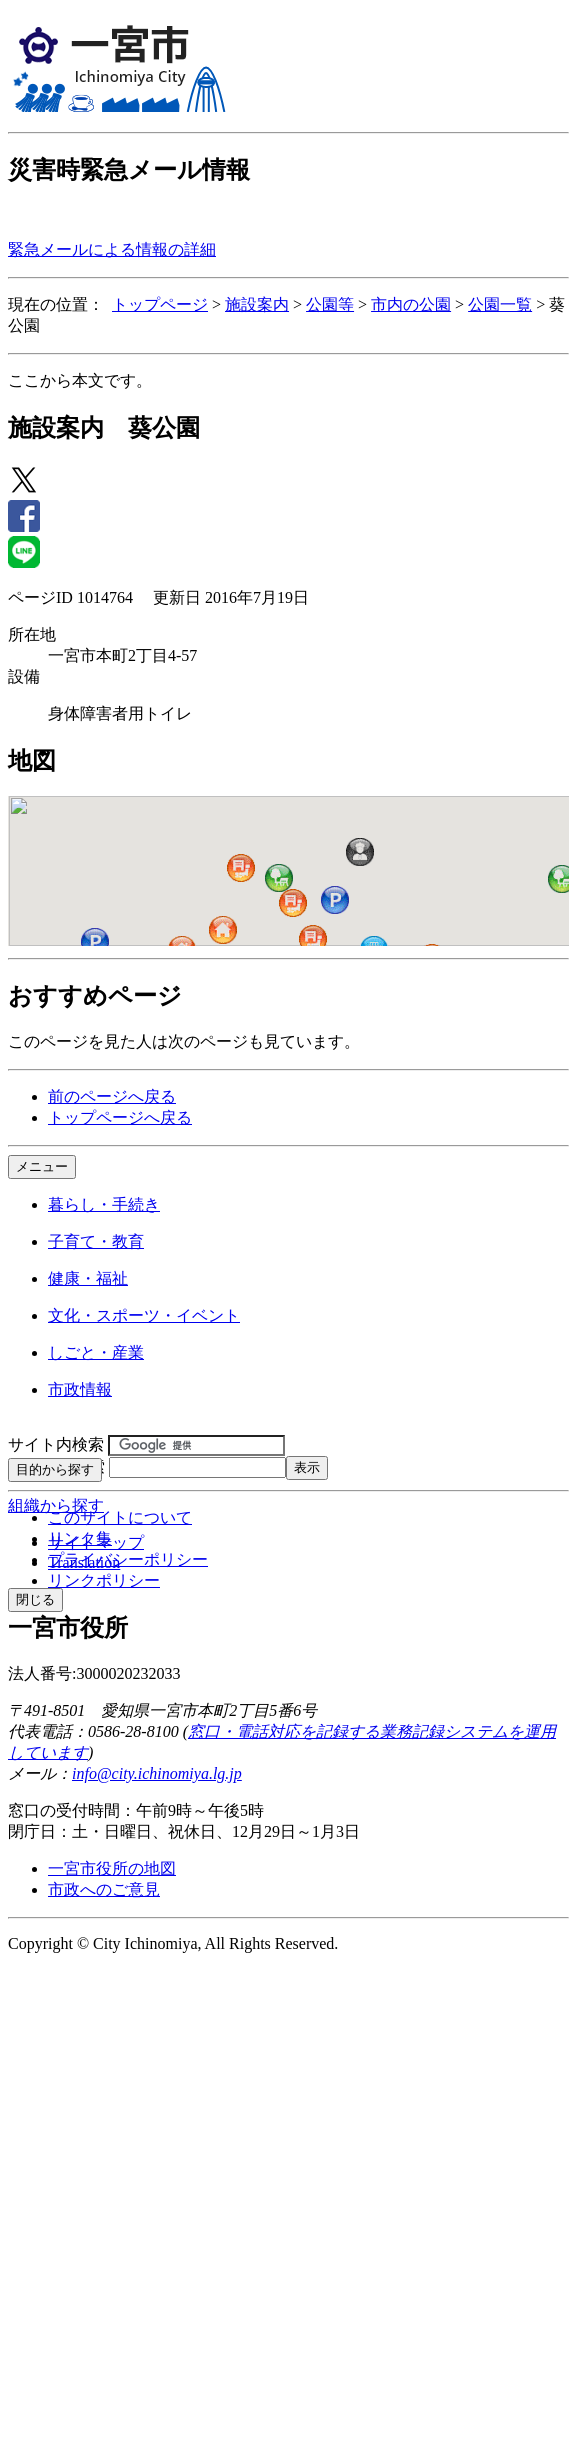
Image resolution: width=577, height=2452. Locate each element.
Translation (84, 1562)
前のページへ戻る (112, 1096)
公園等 (330, 304)
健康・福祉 (88, 1278)
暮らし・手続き (104, 1204)
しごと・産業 (96, 1352)
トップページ (160, 304)
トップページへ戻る (120, 1117)
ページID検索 (56, 1466)
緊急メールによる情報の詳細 (112, 249)
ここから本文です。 (80, 380)
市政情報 (80, 1389)
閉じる (35, 1599)
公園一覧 (500, 304)
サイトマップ (96, 1542)
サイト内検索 (56, 1444)
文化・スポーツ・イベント (144, 1315)
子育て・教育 (96, 1241)
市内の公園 (411, 304)
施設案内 (257, 304)
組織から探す (56, 1505)
